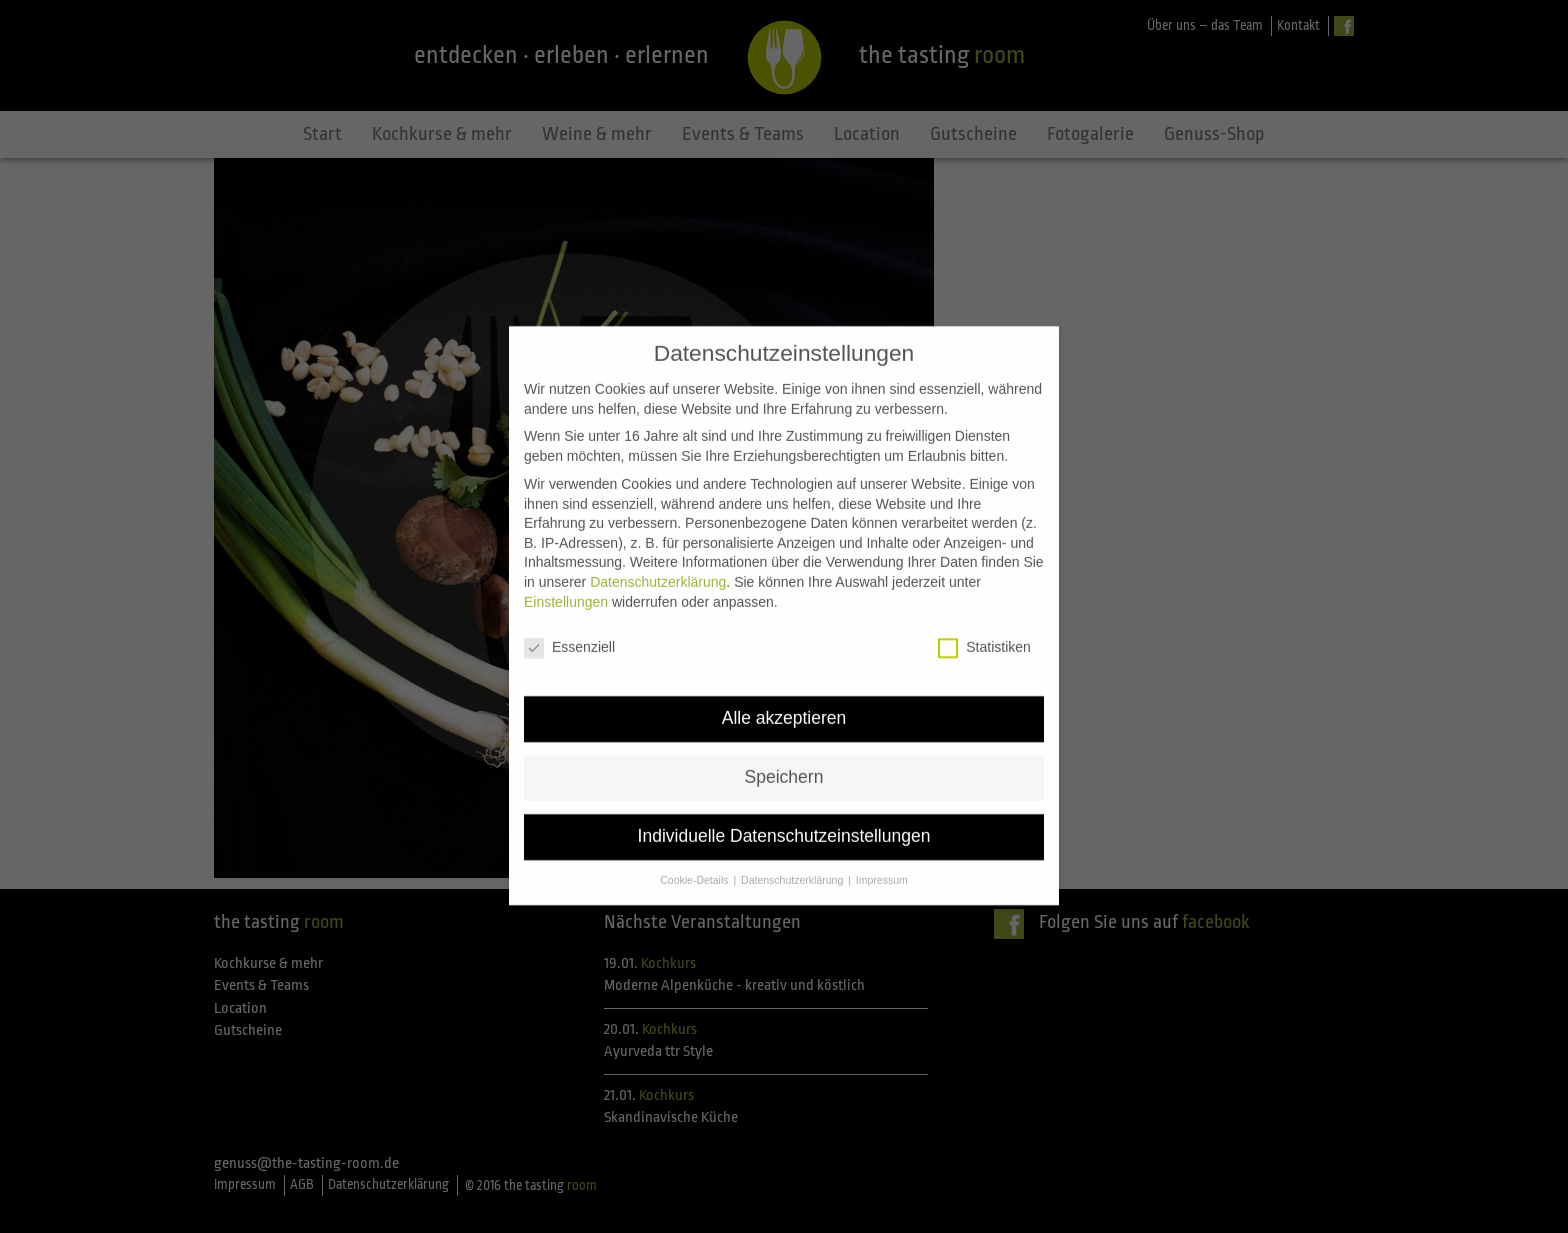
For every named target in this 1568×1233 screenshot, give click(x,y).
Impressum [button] (882, 864)
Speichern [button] (784, 762)
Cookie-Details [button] (695, 864)
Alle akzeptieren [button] (784, 703)
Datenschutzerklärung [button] (793, 864)
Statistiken (984, 632)
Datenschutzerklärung (658, 566)
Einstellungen (566, 586)
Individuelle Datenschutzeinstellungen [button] (784, 821)
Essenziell (569, 632)
